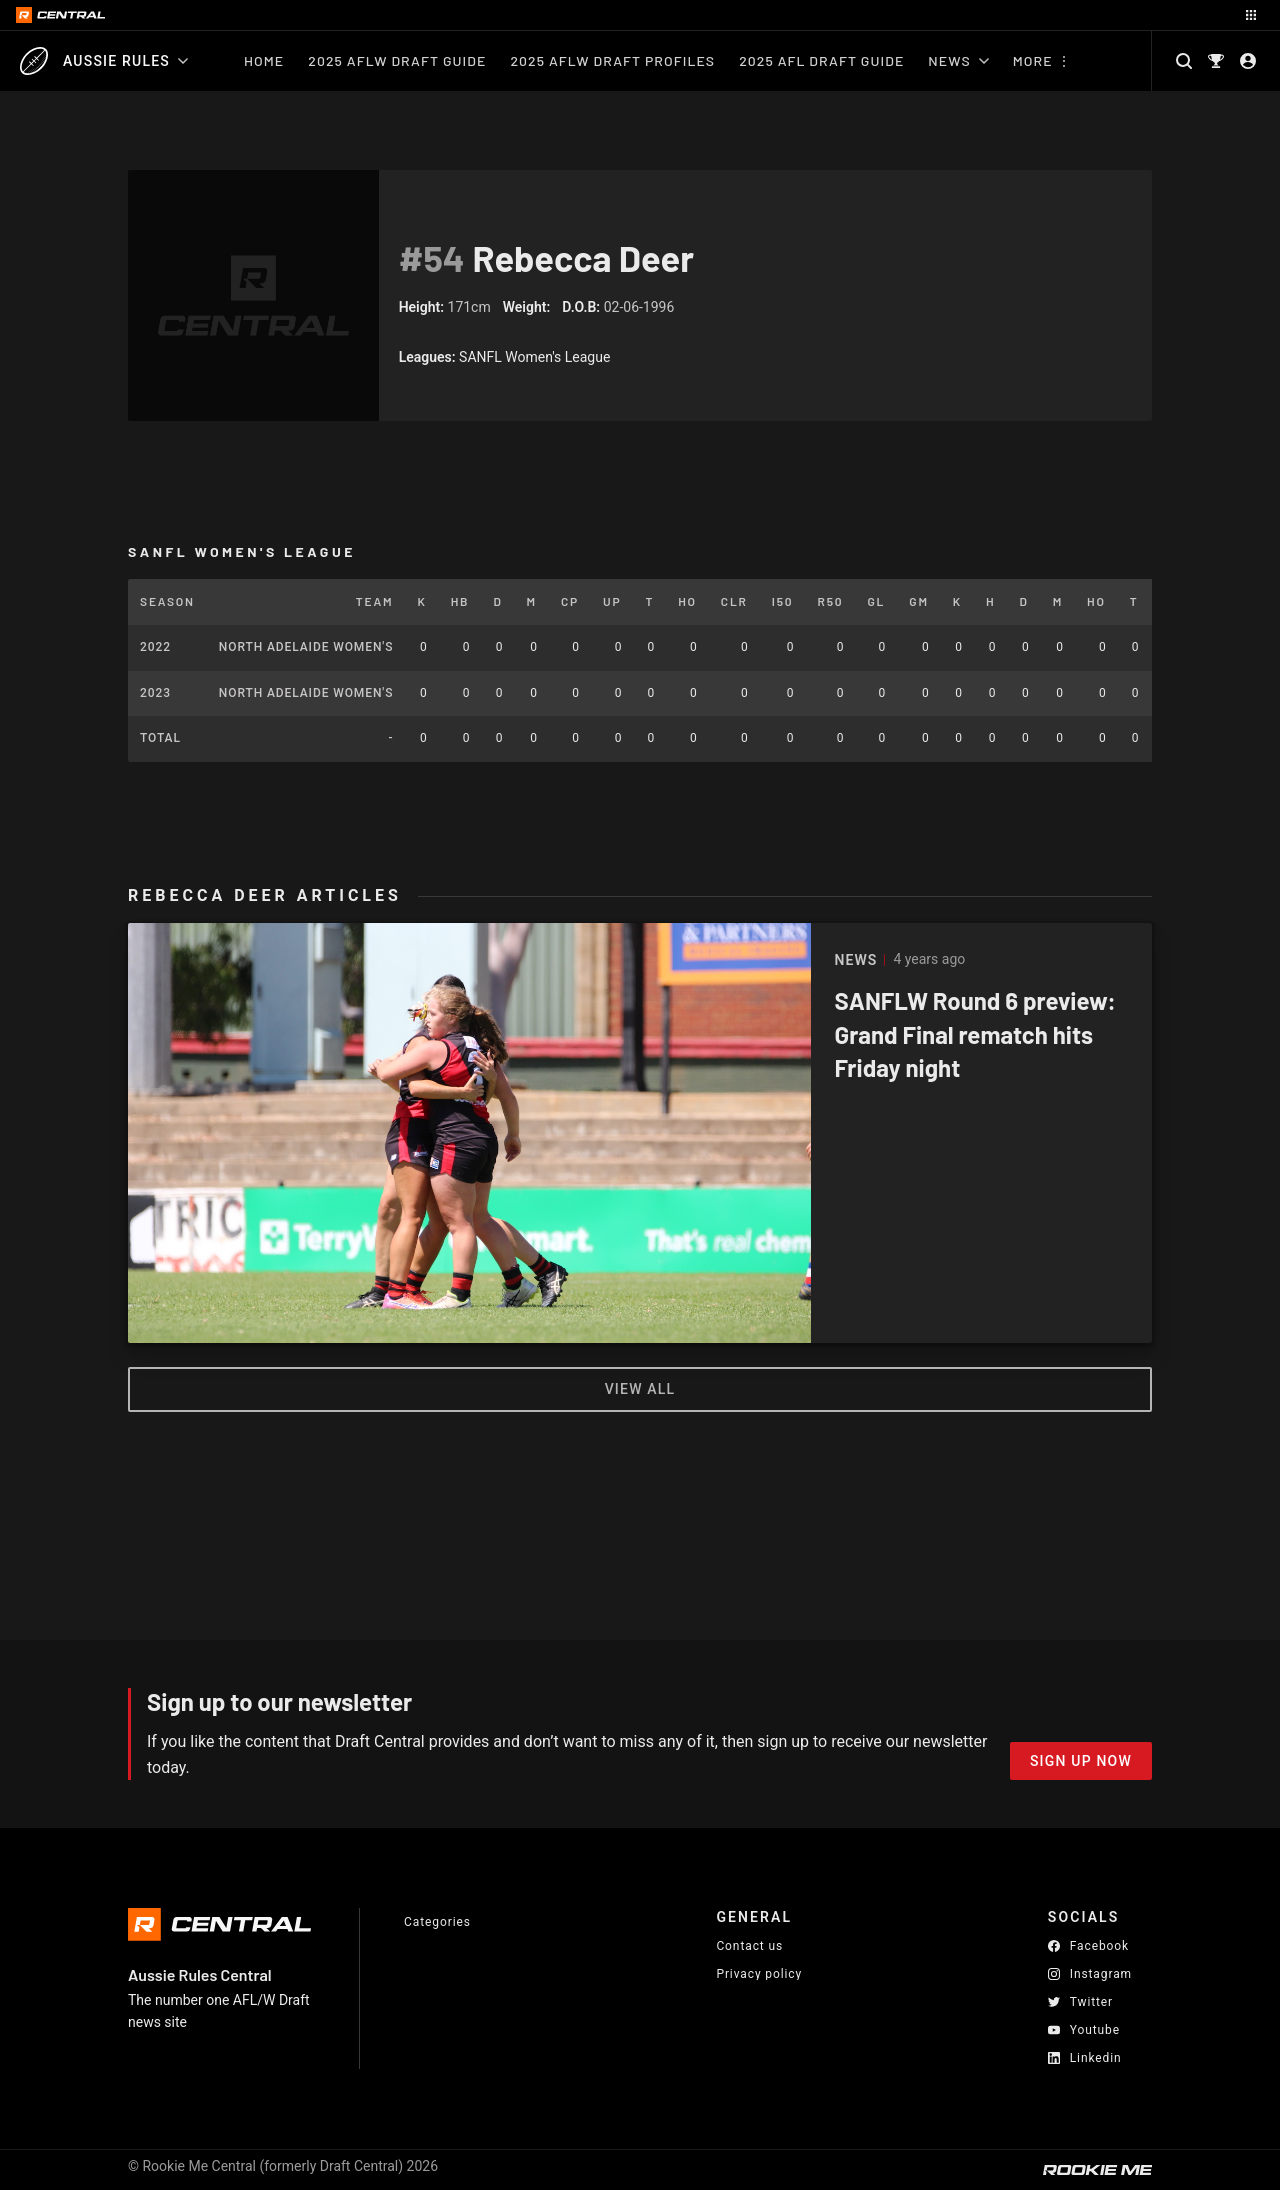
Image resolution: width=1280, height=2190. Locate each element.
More (1033, 60)
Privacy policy (759, 1973)
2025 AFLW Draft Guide (397, 60)
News (958, 60)
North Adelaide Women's (306, 647)
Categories (437, 1922)
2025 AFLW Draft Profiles (612, 60)
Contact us (749, 1946)
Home (264, 60)
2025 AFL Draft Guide (821, 60)
